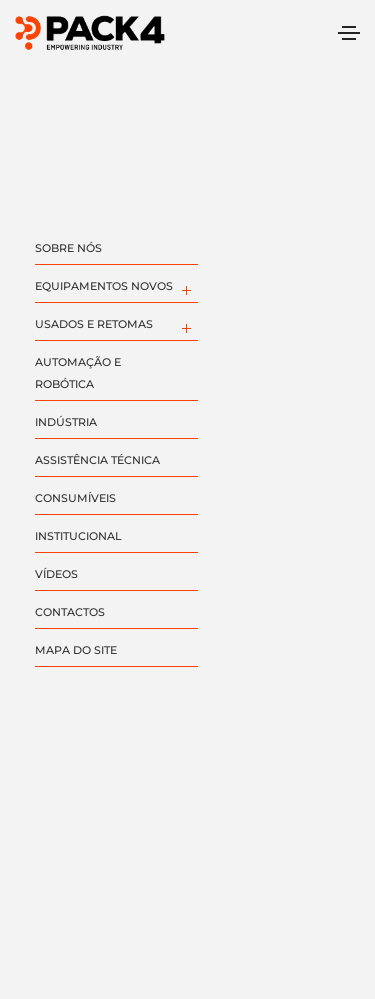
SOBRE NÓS (68, 248)
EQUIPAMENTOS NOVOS (104, 286)
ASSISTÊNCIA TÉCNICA (97, 460)
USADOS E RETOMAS (94, 324)
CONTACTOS (70, 612)
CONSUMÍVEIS (75, 498)
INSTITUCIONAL (78, 536)
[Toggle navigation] (349, 33)
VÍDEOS (56, 574)
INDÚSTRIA (66, 422)
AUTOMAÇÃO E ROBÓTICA (78, 373)
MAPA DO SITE (76, 650)
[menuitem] (185, 288)
